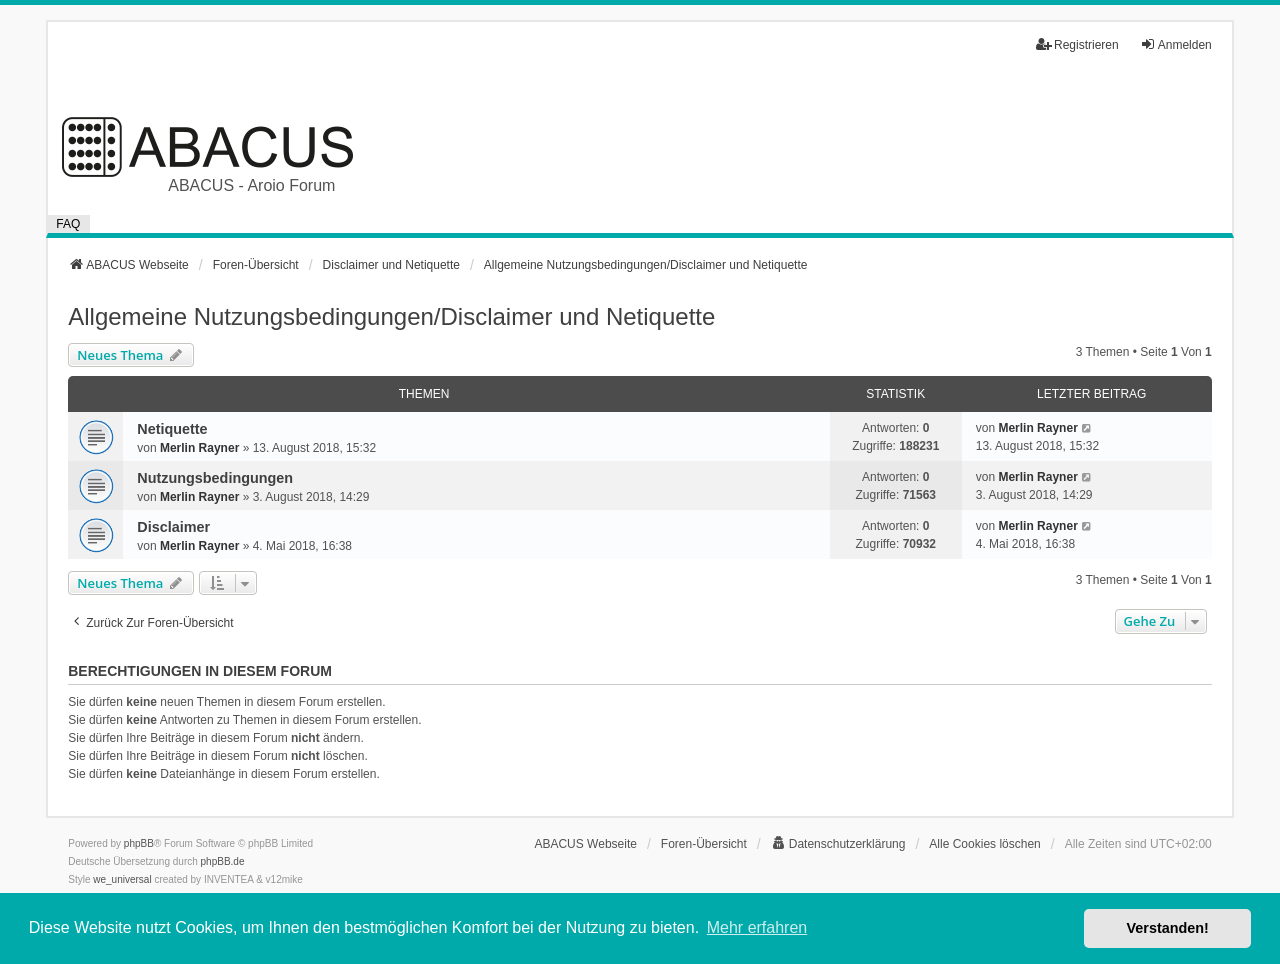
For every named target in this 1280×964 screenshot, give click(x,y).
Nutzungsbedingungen (215, 478)
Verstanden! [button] (1168, 928)
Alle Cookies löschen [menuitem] (984, 844)
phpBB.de (223, 861)
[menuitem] (838, 844)
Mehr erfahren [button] (757, 927)
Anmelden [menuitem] (1176, 44)
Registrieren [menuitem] (1077, 44)
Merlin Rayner (199, 448)
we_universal (122, 879)
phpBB (139, 843)
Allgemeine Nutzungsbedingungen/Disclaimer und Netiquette (391, 316)
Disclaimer (173, 527)
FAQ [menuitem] (68, 224)
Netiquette (172, 429)
